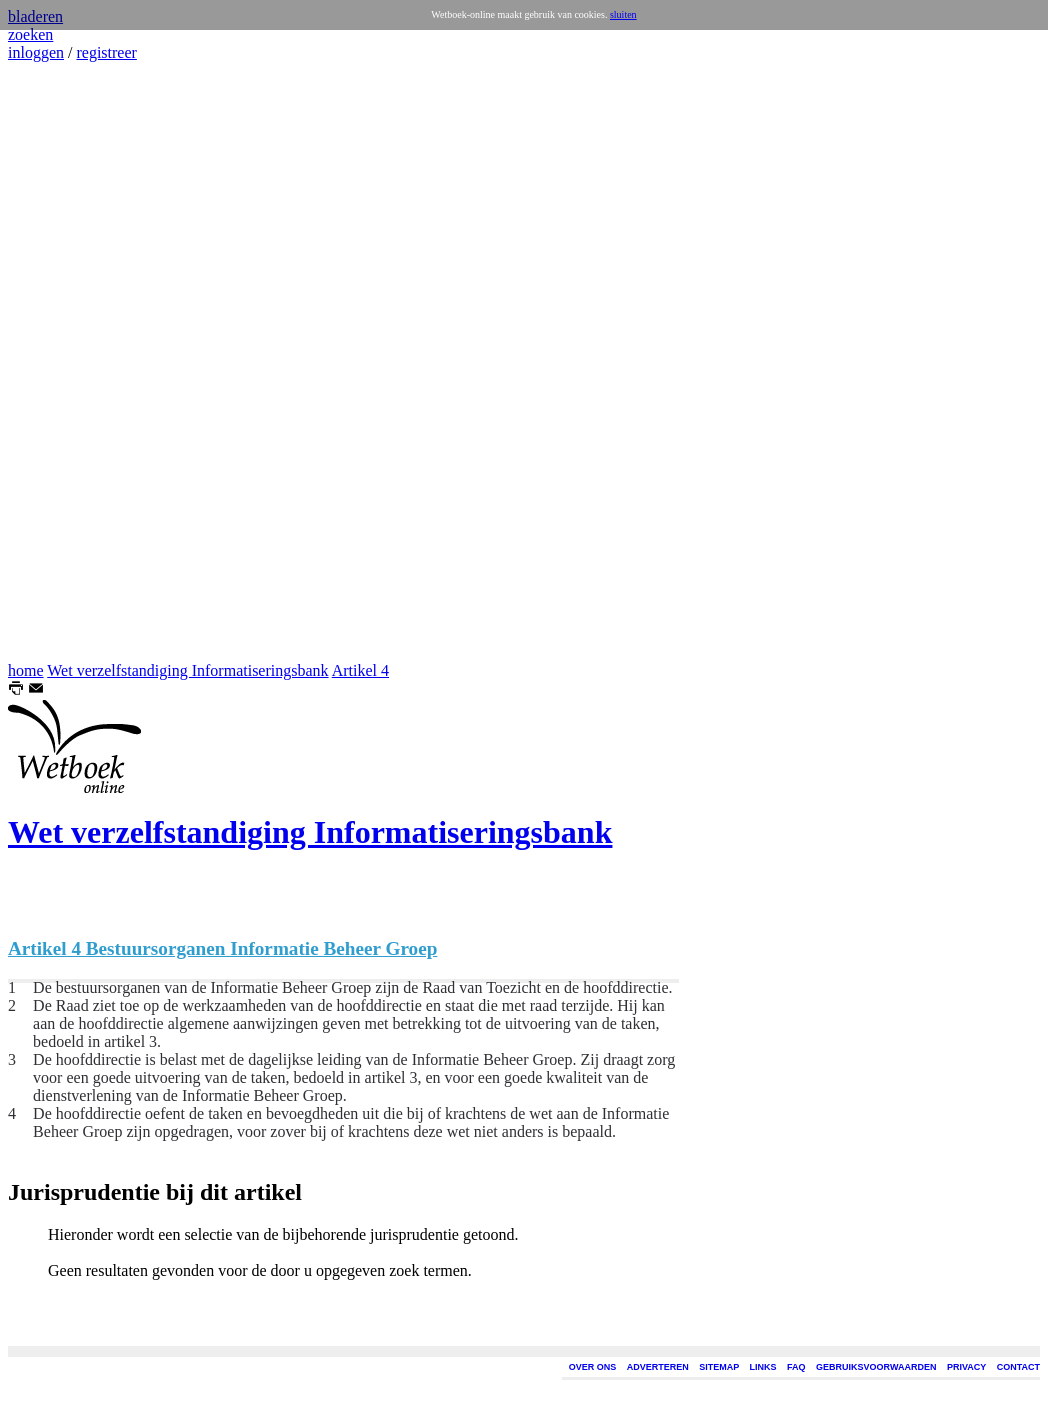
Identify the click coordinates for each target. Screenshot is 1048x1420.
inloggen (36, 52)
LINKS (763, 1367)
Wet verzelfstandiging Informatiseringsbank (187, 670)
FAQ (796, 1367)
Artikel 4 (360, 670)
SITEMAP (719, 1367)
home (26, 670)
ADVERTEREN (658, 1367)
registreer (106, 52)
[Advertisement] (68, 362)
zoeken (30, 34)
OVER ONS (593, 1367)
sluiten (623, 14)
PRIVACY (966, 1367)
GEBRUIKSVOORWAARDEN (876, 1367)
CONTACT (1018, 1367)
